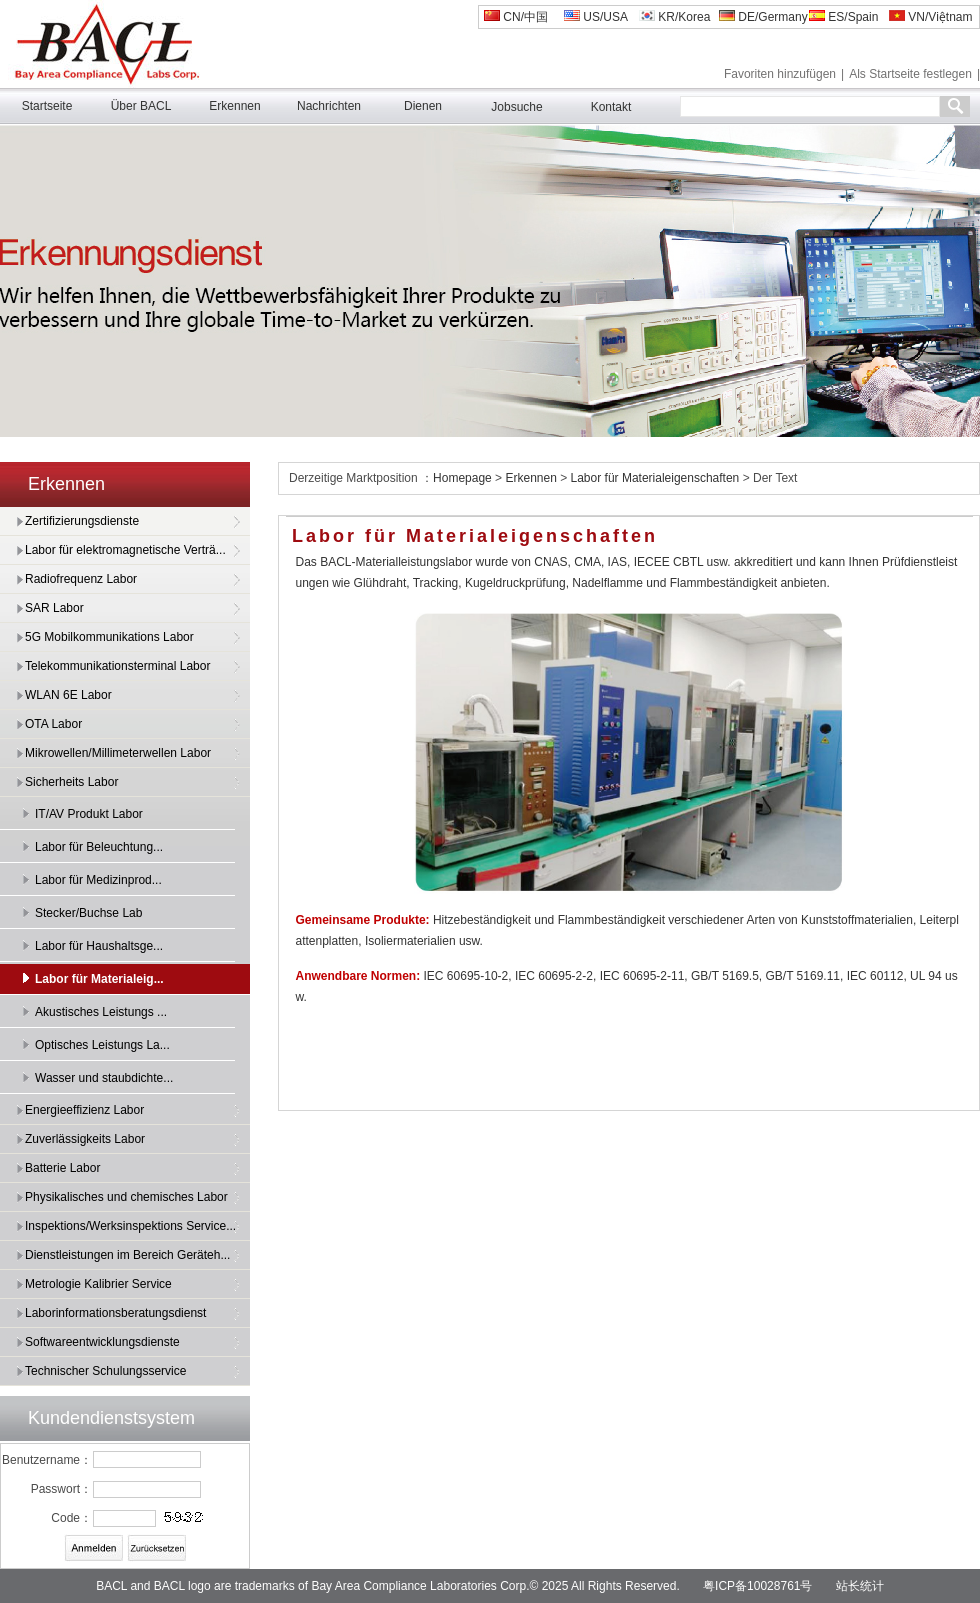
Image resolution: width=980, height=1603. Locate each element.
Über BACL (141, 106)
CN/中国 (516, 17)
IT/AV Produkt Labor (89, 814)
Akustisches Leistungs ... (101, 1012)
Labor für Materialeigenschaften (655, 478)
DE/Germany (763, 17)
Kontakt (611, 107)
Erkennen (234, 106)
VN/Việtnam (930, 17)
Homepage (464, 478)
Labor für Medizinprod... (98, 880)
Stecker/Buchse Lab (88, 913)
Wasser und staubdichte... (104, 1078)
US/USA (596, 17)
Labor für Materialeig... (99, 979)
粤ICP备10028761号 (757, 1586)
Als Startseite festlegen (910, 74)
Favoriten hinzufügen (780, 74)
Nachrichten (329, 106)
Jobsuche (516, 107)
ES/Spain (843, 17)
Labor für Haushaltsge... (99, 946)
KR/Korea (674, 17)
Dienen (423, 106)
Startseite (47, 106)
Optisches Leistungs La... (102, 1045)
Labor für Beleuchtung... (99, 847)
